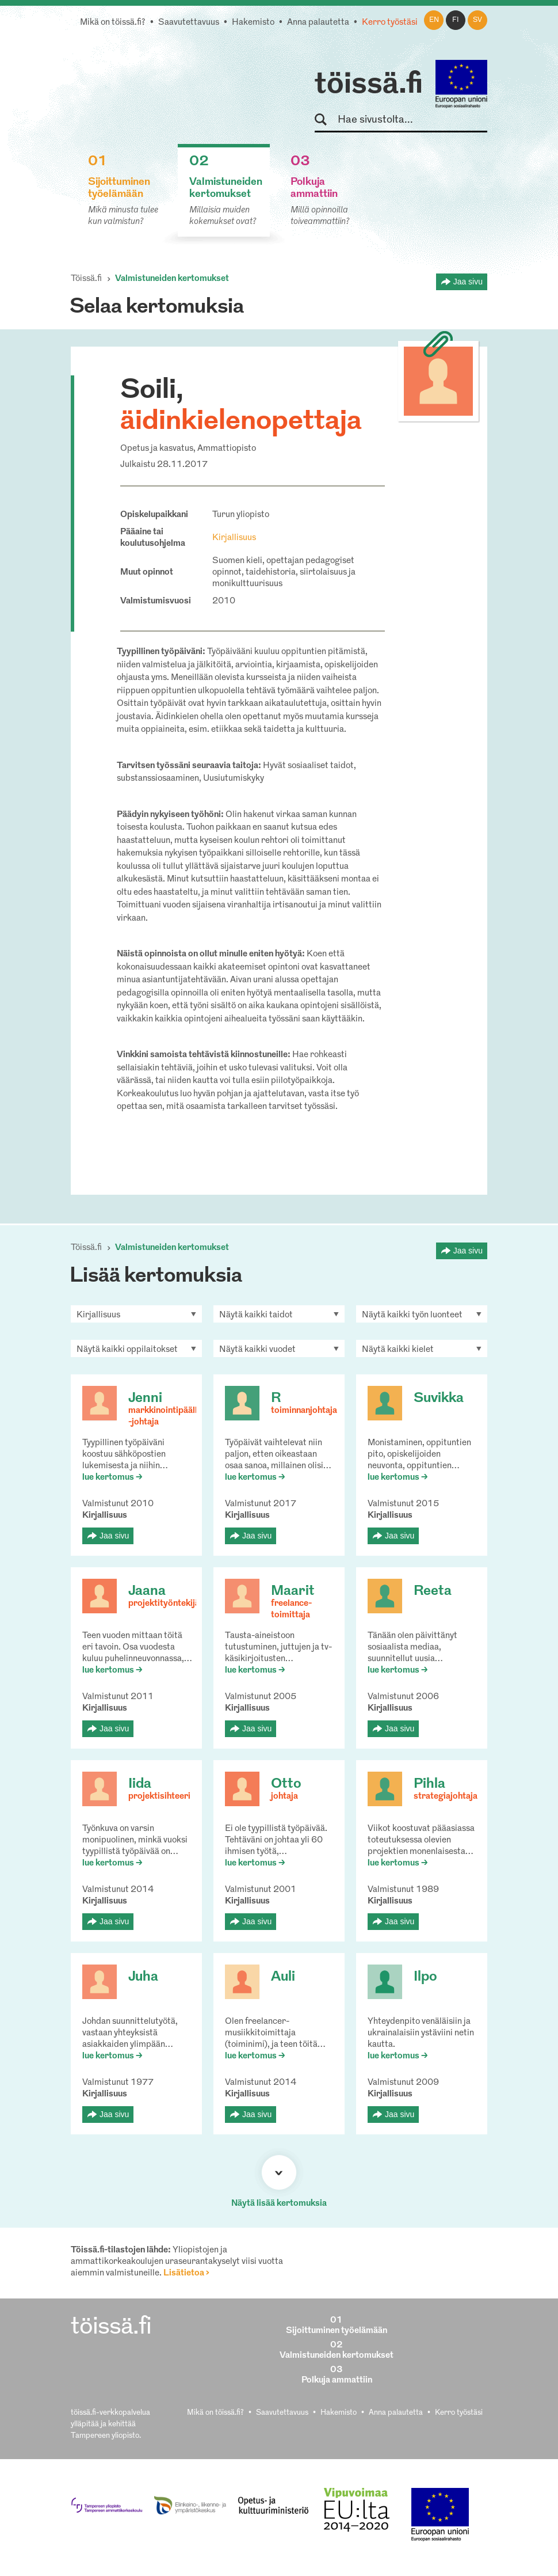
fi (455, 20)
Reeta (433, 1591)
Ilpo (425, 1977)
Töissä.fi (86, 279)
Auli (283, 1977)
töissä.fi (369, 85)
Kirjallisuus (234, 538)
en (434, 20)
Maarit (293, 1591)
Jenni (145, 1398)
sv (477, 20)
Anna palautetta (318, 22)
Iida (139, 1784)
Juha (143, 1977)
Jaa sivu (468, 281)
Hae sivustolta (326, 120)
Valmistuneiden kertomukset (172, 279)
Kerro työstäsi (390, 22)
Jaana (147, 1591)
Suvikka (439, 1398)
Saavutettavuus (188, 22)
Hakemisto (253, 22)
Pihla (429, 1784)
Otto (286, 1784)
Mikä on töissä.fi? (113, 22)
